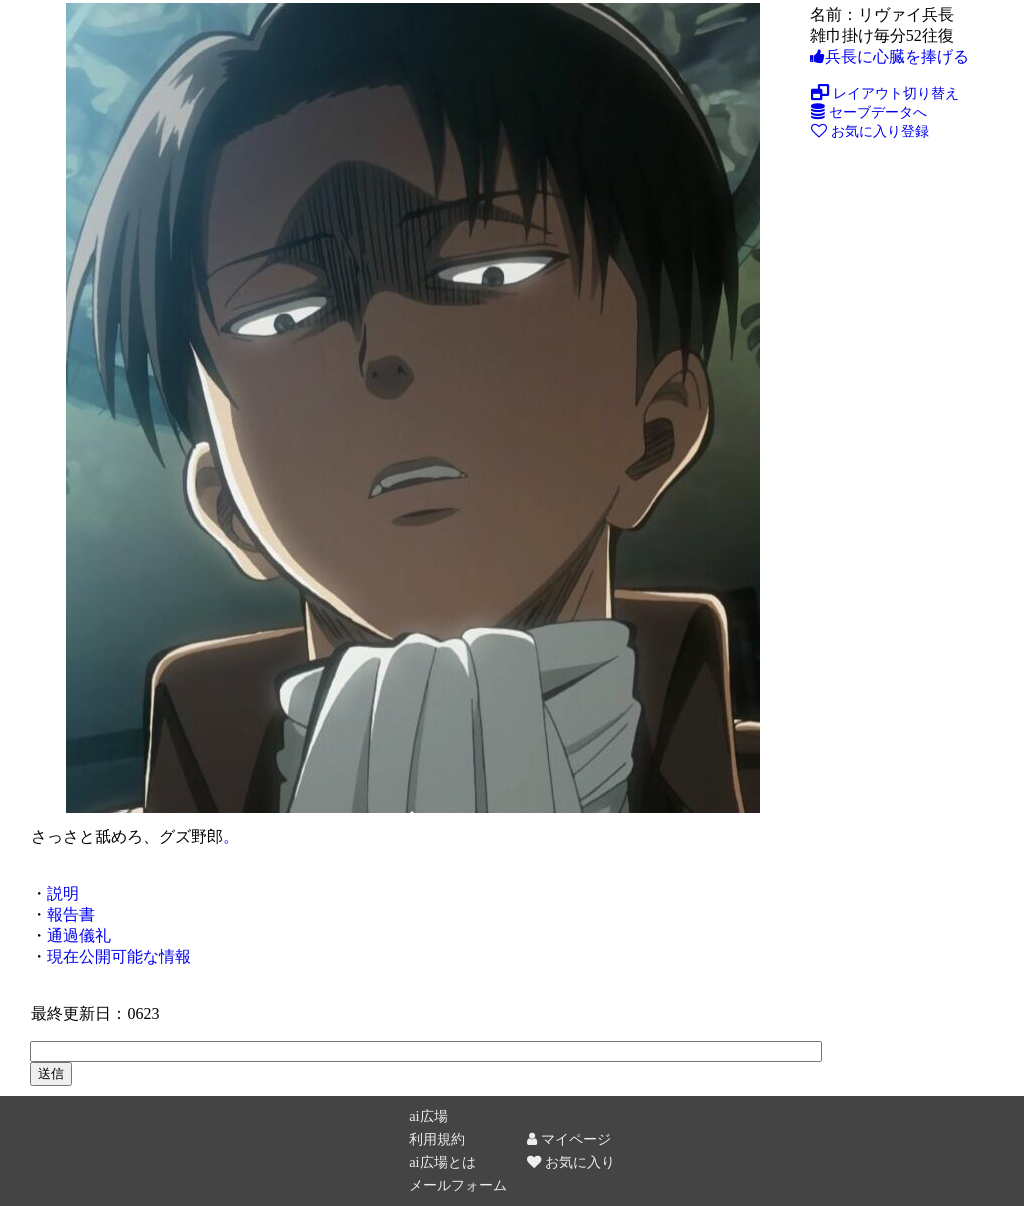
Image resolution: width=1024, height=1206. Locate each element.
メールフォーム (458, 1185)
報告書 (71, 914)
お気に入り (571, 1162)
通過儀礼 (79, 935)
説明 (63, 893)
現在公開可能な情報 (119, 956)
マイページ (569, 1139)
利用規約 (437, 1139)
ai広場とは (442, 1162)
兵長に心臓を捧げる (889, 56)
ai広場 (428, 1116)
